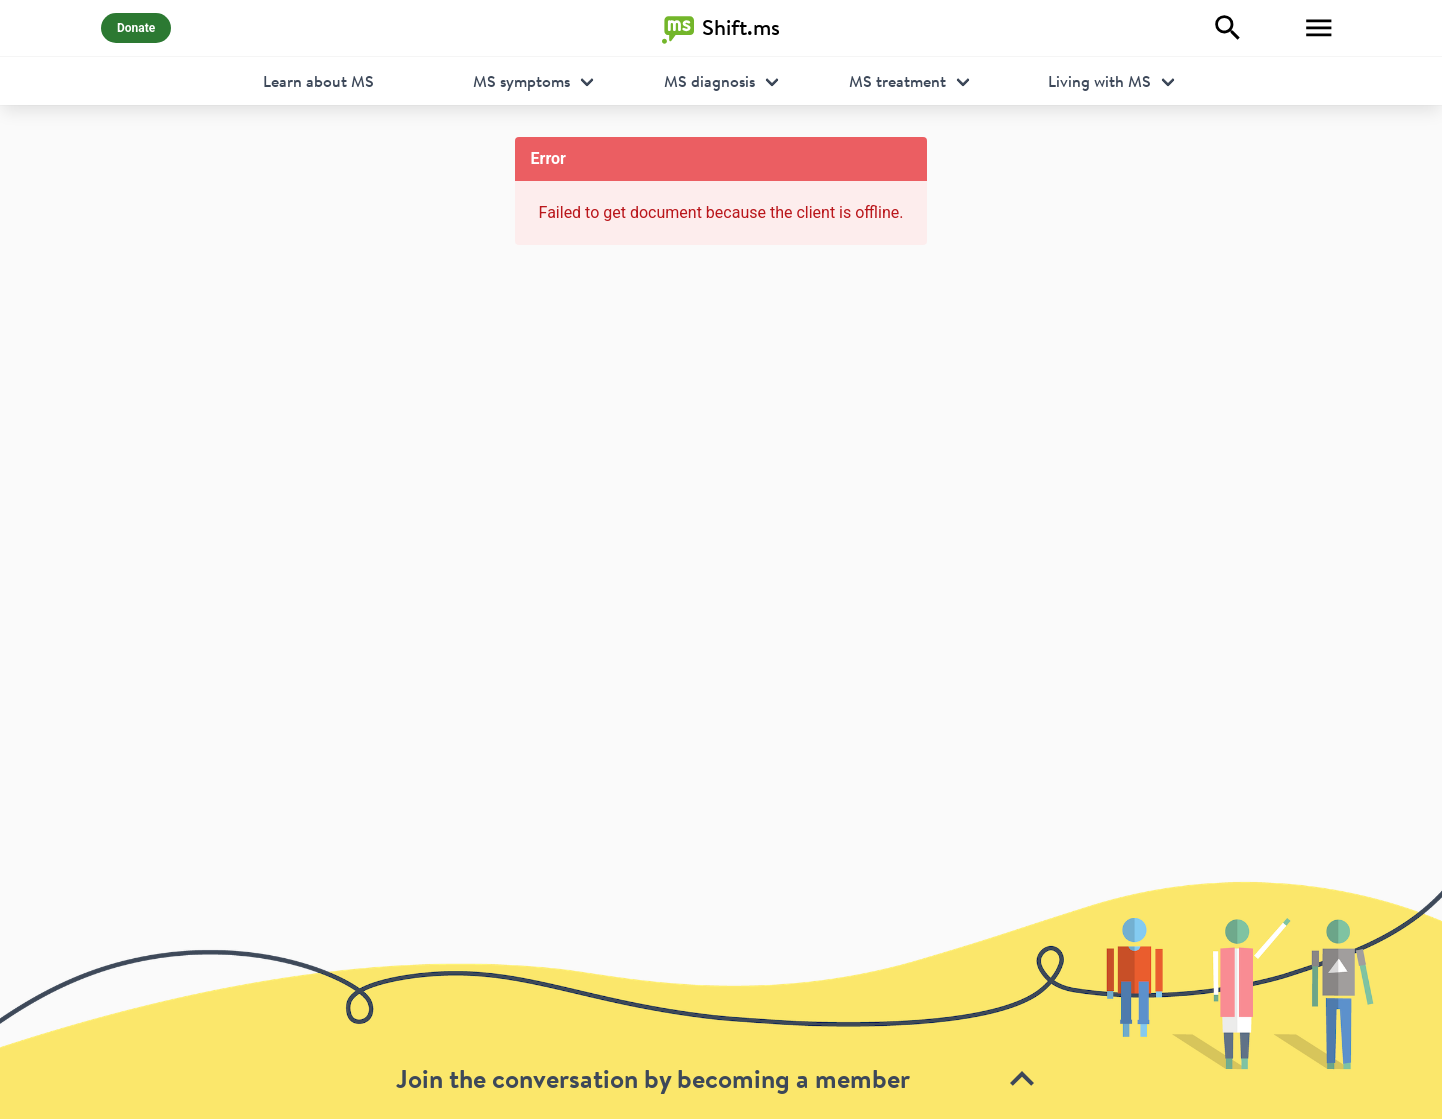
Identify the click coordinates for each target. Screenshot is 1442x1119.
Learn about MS (318, 81)
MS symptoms (521, 81)
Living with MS (1099, 81)
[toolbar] (721, 999)
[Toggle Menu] (1319, 28)
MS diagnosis (709, 81)
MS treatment (897, 81)
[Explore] (1228, 28)
